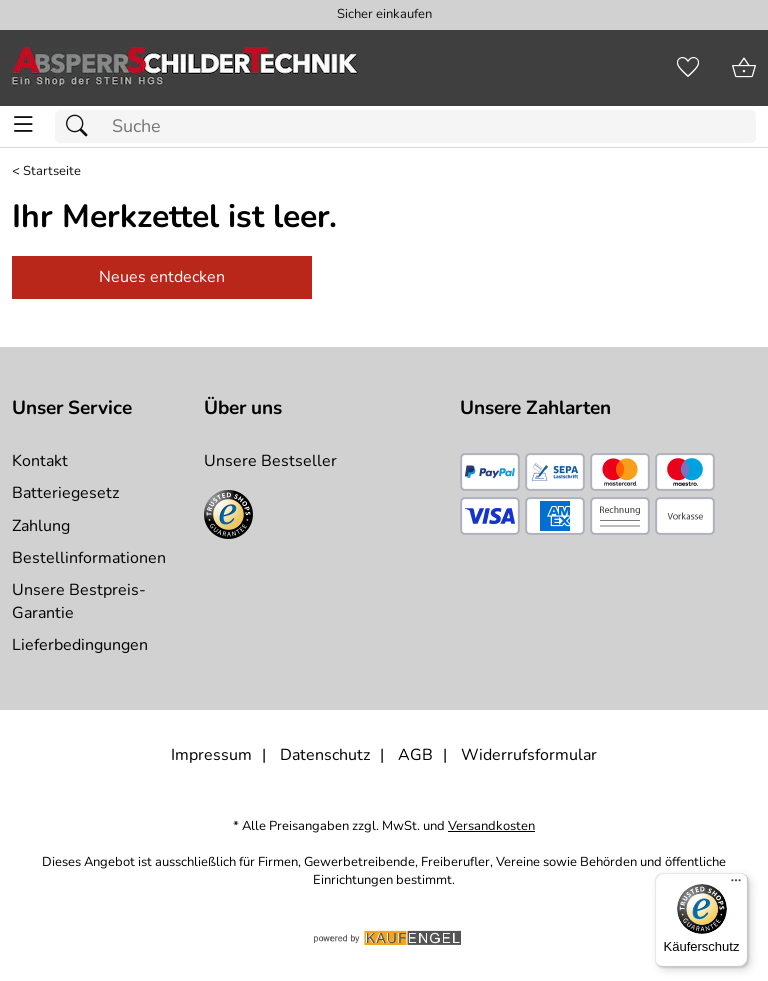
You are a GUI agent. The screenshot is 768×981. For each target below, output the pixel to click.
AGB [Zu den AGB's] (415, 755)
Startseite (52, 171)
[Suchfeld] (405, 126)
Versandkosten (491, 826)
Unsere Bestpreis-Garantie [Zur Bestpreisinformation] (79, 601)
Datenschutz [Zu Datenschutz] (325, 755)
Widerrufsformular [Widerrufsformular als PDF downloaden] (529, 755)
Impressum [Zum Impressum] (211, 755)
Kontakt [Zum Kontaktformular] (40, 461)
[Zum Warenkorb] (744, 68)
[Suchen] (82, 126)
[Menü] (736, 885)
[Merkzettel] (688, 68)
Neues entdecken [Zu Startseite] (162, 277)
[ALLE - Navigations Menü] (23, 124)
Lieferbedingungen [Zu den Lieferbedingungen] (80, 645)
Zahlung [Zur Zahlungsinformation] (41, 526)
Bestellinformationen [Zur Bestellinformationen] (89, 558)
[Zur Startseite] (185, 68)
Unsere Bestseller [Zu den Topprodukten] (270, 461)
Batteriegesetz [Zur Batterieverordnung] (65, 493)
